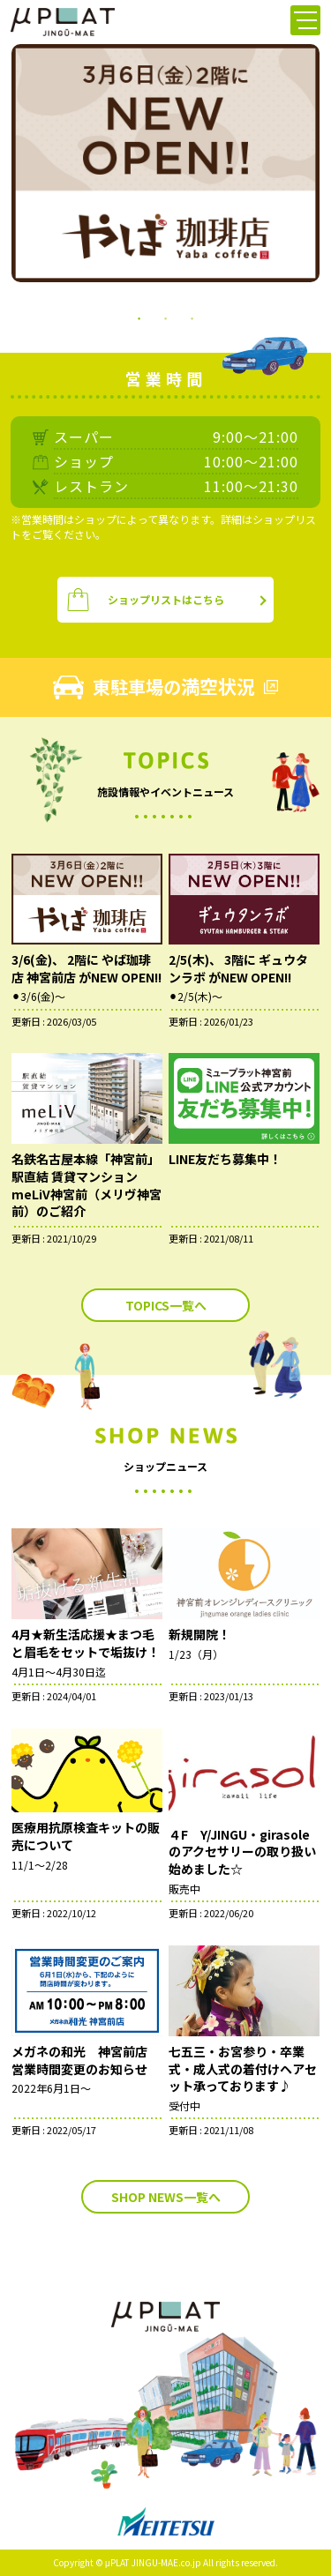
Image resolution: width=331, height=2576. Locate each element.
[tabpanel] (165, 163)
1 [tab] (139, 317)
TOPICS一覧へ (166, 1305)
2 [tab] (166, 317)
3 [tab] (192, 317)
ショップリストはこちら (145, 600)
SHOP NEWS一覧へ (166, 2197)
